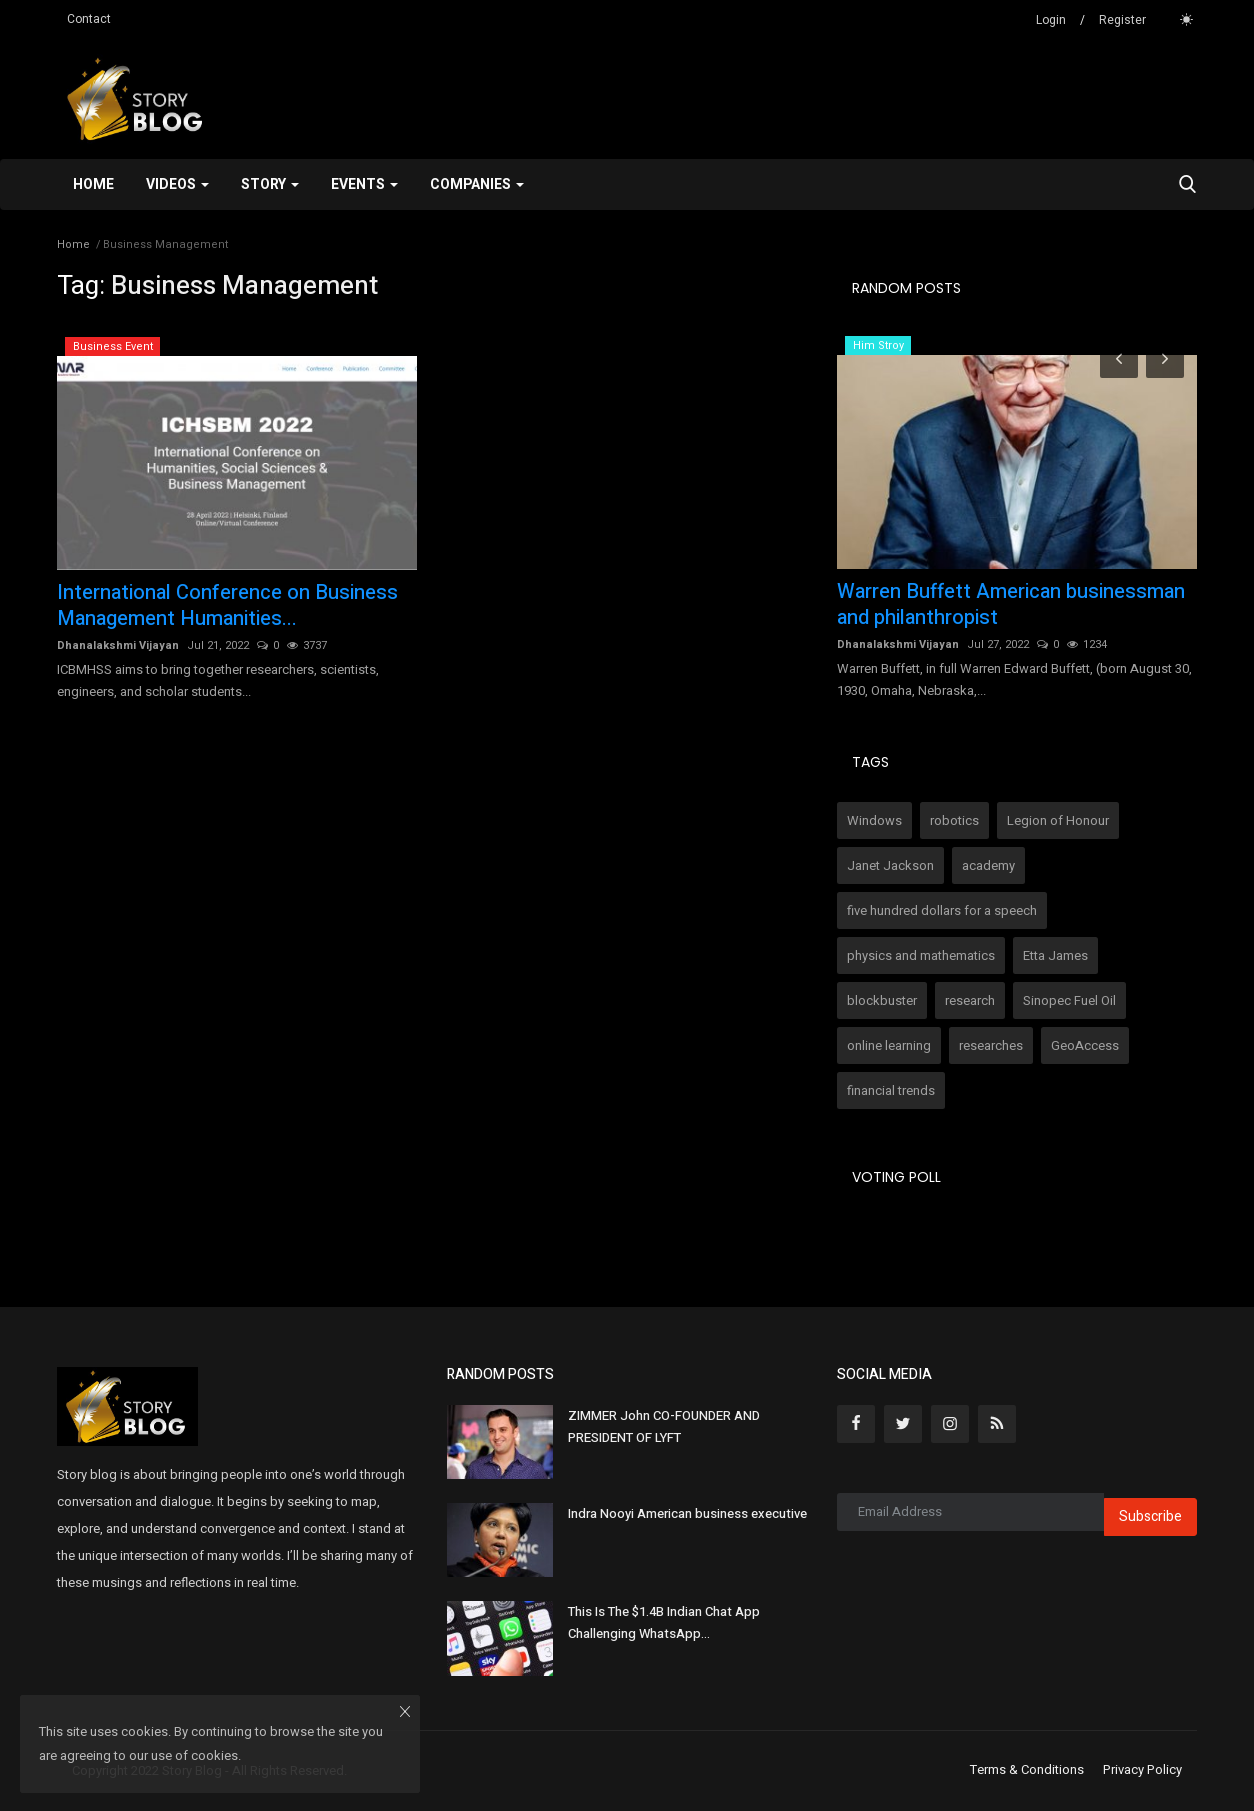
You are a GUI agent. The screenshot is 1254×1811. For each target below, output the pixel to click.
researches (991, 1045)
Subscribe (1150, 1516)
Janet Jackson (890, 865)
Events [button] (364, 184)
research (970, 1000)
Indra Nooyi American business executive (687, 1513)
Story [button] (270, 184)
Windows (874, 820)
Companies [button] (477, 184)
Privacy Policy (1142, 1770)
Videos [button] (177, 184)
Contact (89, 19)
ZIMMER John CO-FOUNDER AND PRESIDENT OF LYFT (664, 1426)
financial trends (891, 1090)
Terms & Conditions (1027, 1770)
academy (988, 865)
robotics (954, 820)
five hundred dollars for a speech (942, 910)
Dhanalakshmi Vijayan (118, 645)
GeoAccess (1085, 1045)
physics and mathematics (921, 955)
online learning (889, 1045)
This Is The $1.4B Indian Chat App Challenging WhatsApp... (664, 1622)
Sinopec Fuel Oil (1069, 1000)
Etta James (1055, 955)
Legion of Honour (1058, 820)
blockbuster (882, 1000)
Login (1051, 20)
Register (1122, 20)
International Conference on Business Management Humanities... (227, 606)
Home (93, 184)
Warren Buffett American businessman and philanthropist (1011, 605)
